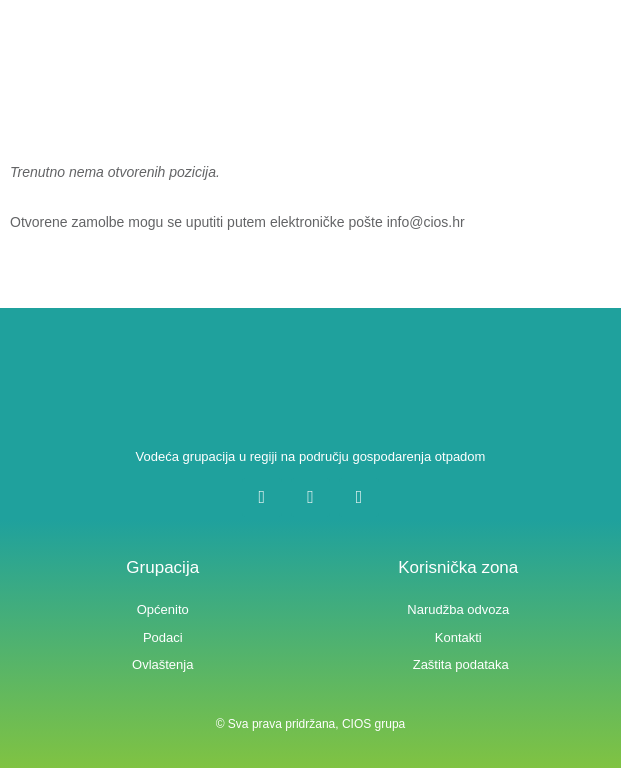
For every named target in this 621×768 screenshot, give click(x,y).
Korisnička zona (458, 567)
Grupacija (162, 567)
